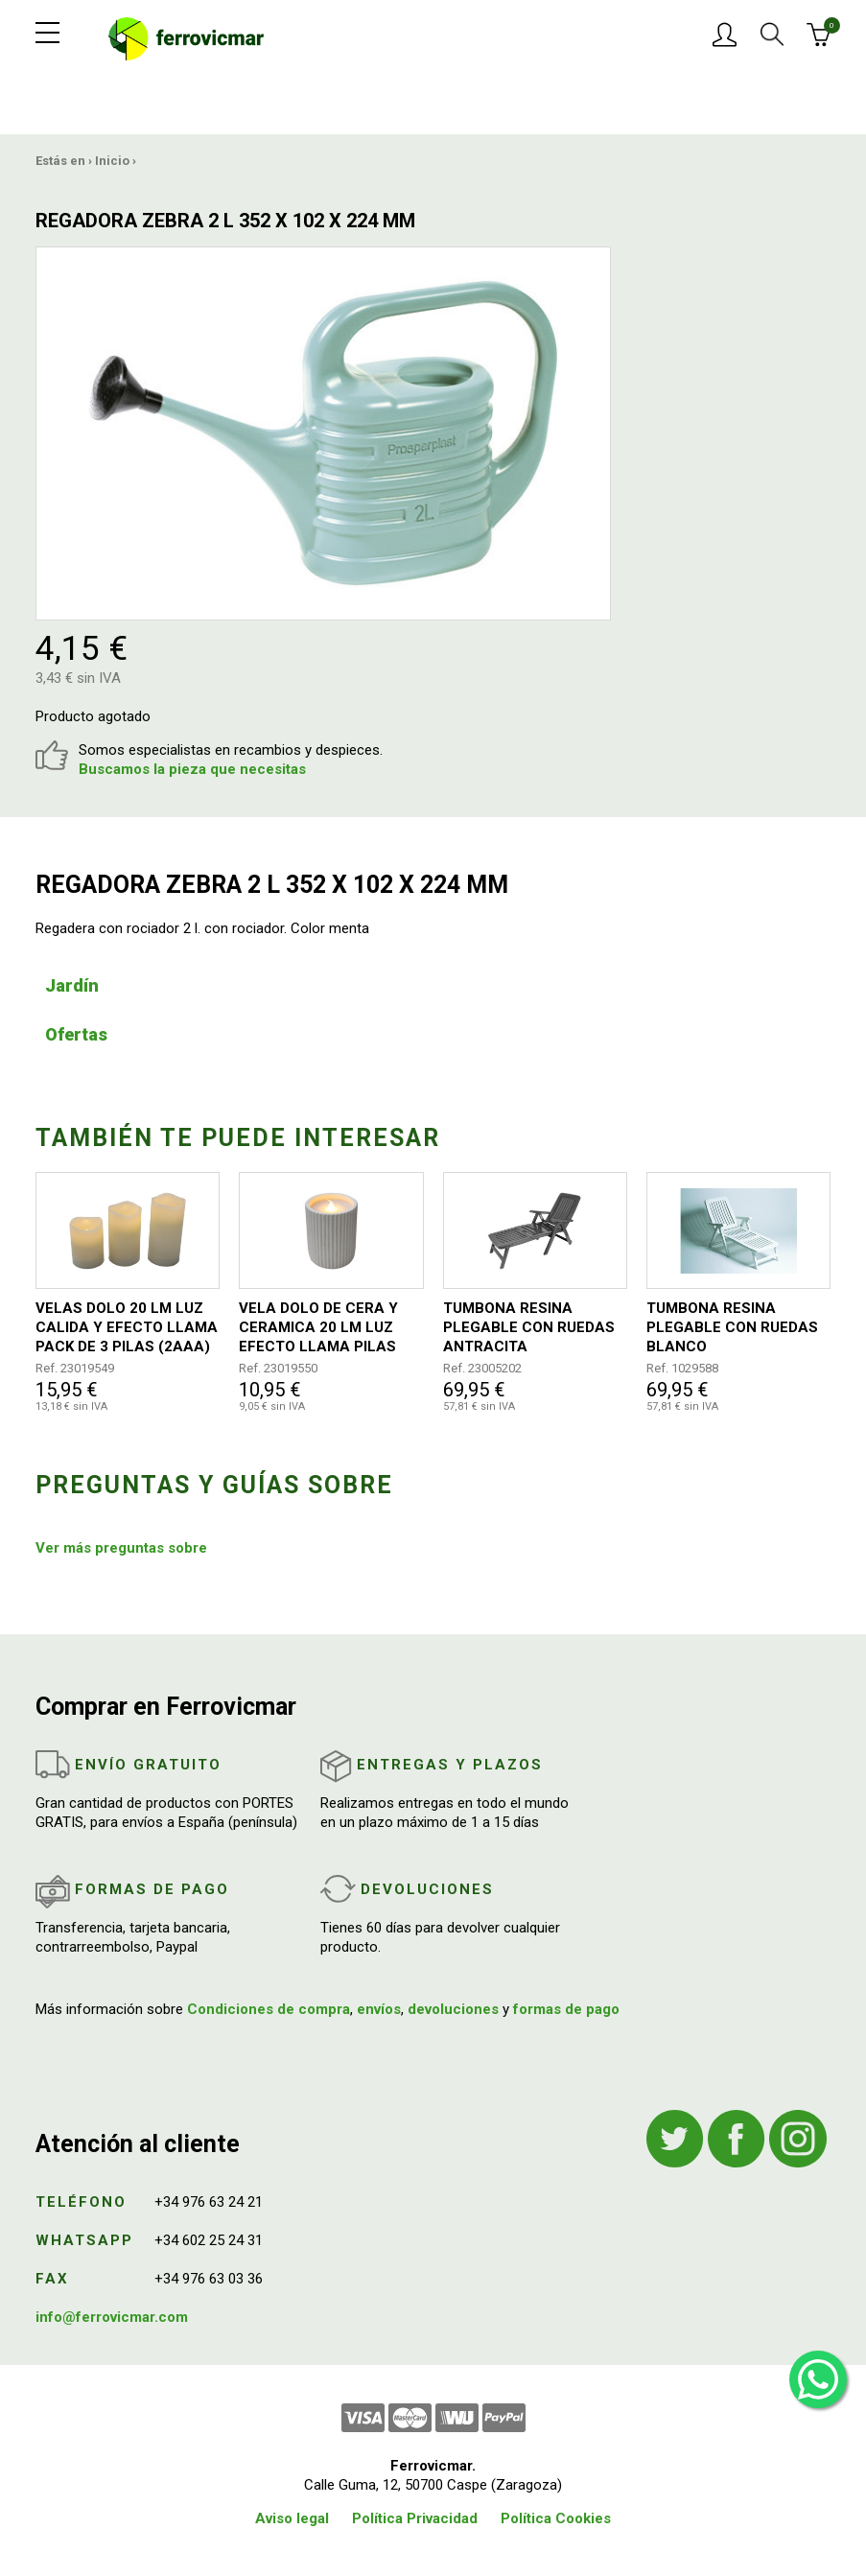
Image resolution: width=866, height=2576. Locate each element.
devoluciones (453, 2009)
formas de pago (566, 2009)
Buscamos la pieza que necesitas (192, 769)
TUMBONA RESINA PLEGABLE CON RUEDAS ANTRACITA (529, 1327)
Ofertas (76, 1034)
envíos (379, 2009)
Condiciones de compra (268, 2009)
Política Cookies (556, 2518)
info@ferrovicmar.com (111, 2317)
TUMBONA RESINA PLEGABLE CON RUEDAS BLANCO (732, 1327)
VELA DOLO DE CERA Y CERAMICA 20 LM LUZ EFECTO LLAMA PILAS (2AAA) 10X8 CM (318, 1328)
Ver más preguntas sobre (121, 1548)
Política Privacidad (415, 2518)
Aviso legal (292, 2518)
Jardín (72, 985)
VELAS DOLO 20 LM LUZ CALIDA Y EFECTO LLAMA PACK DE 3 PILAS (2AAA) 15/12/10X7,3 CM (126, 1328)
